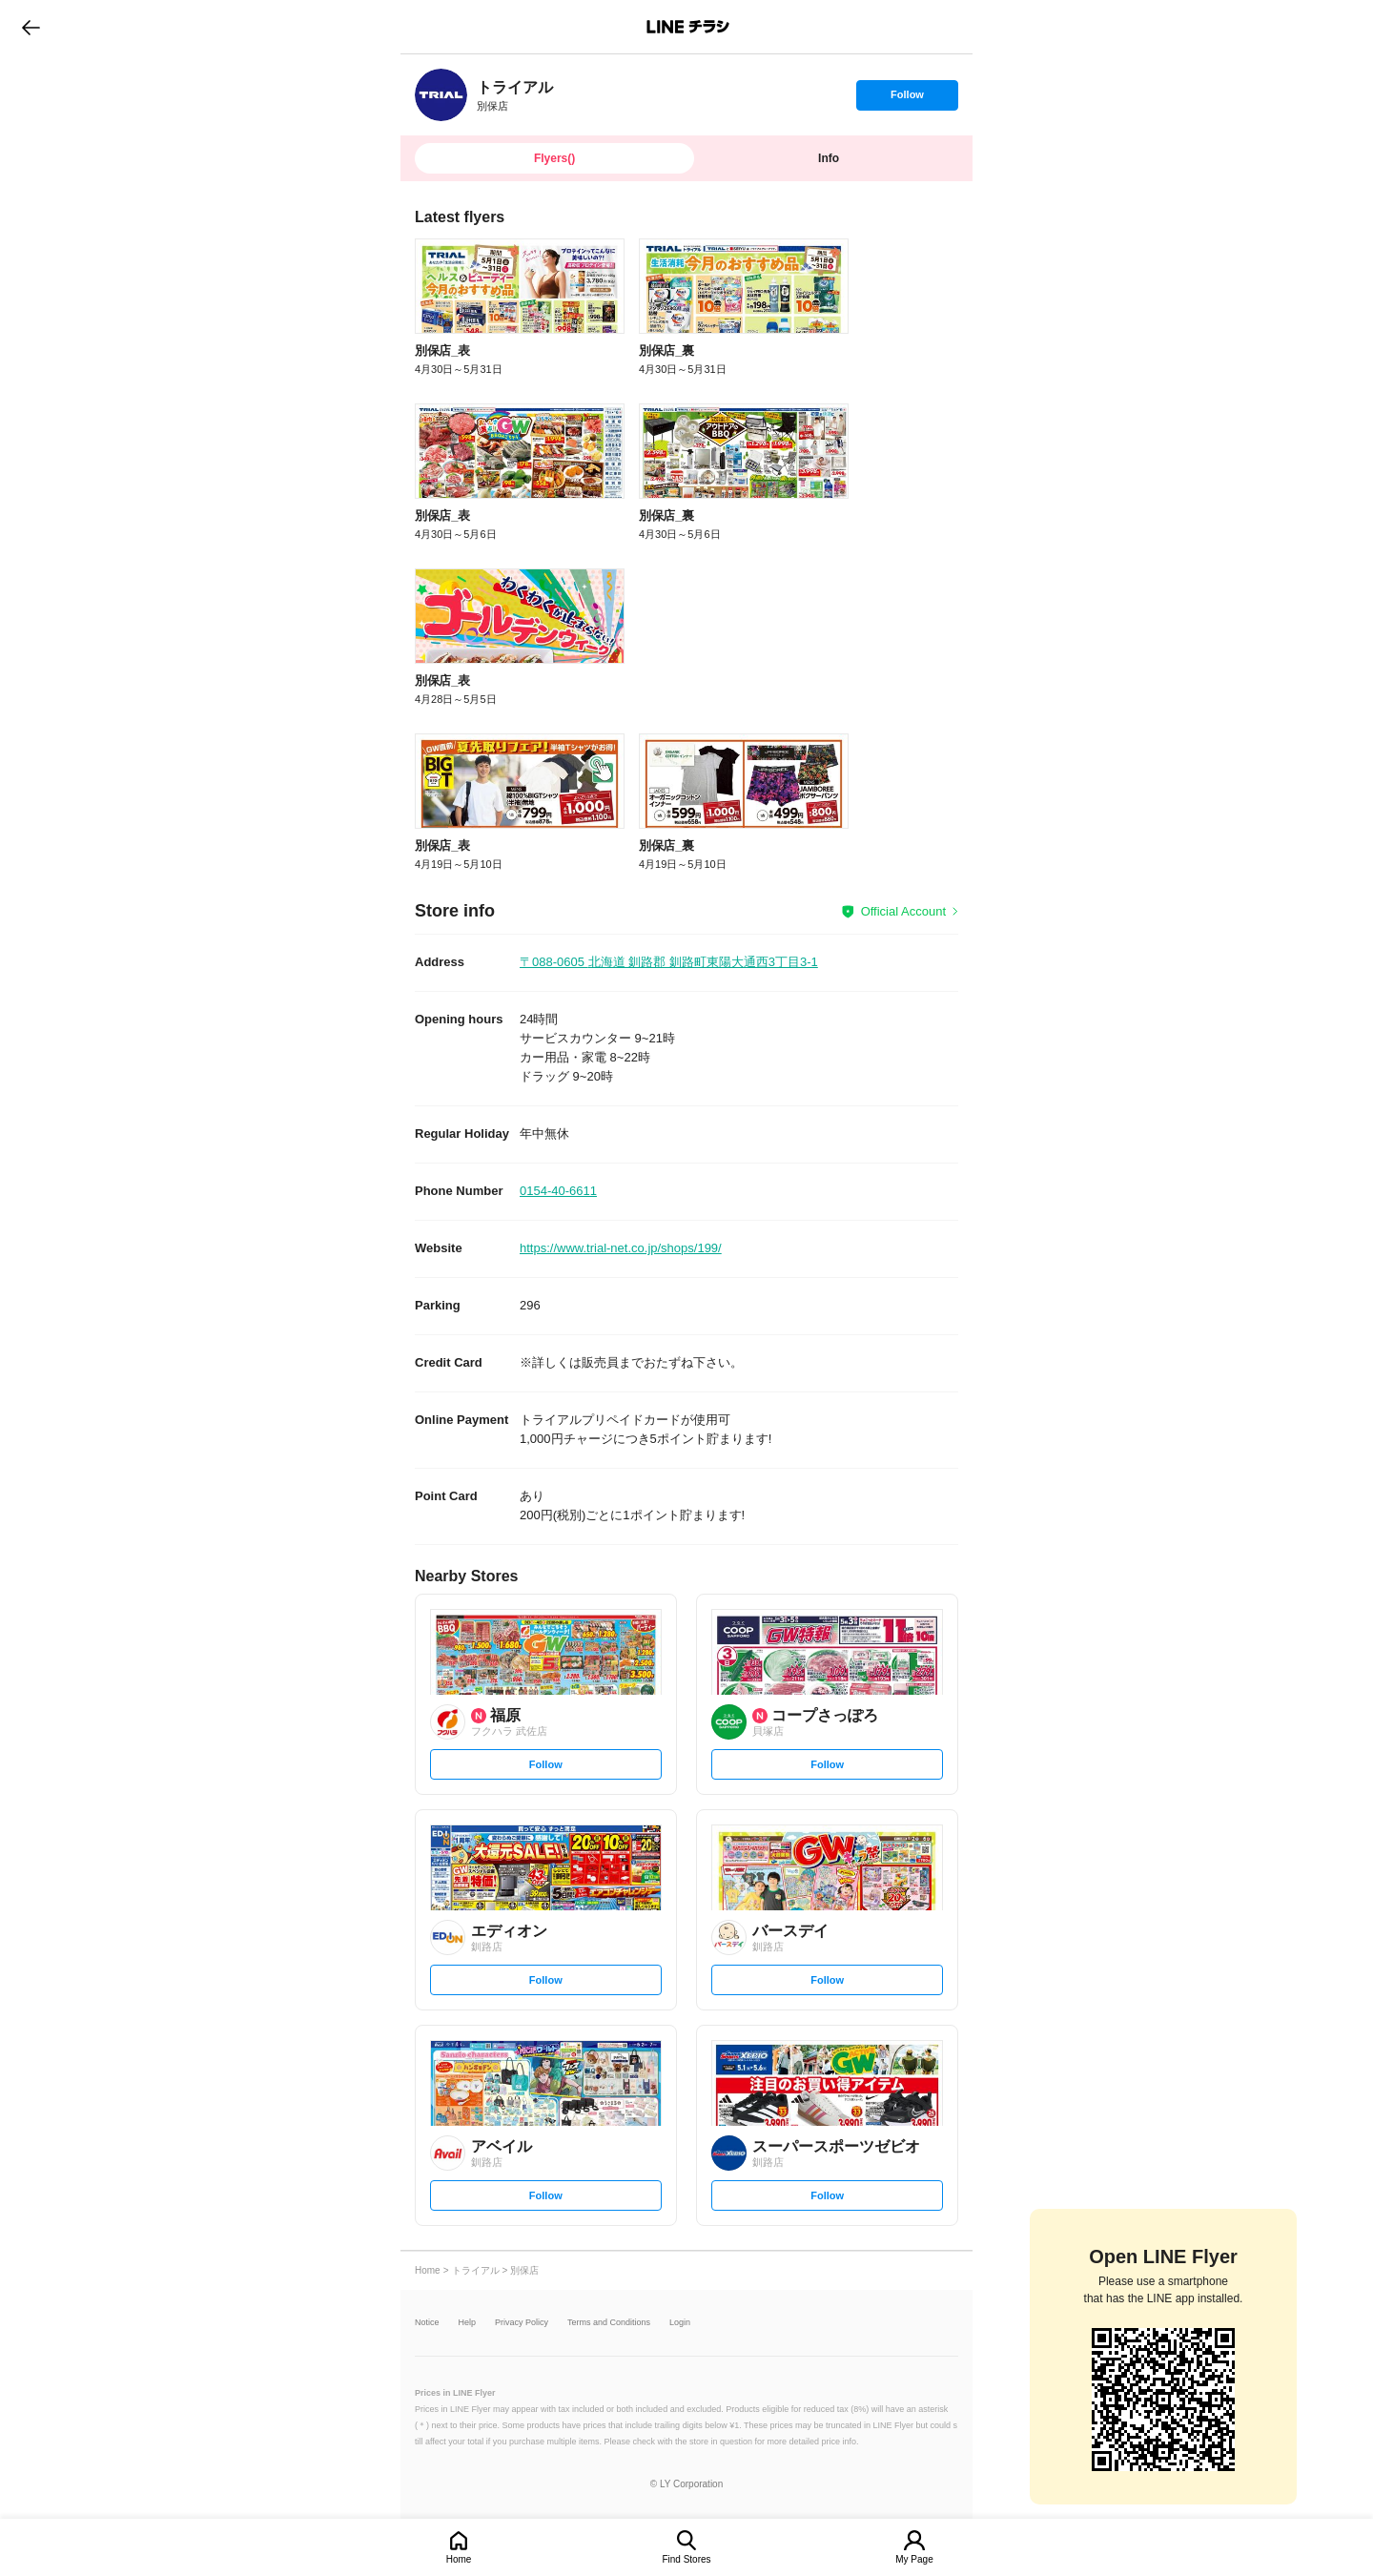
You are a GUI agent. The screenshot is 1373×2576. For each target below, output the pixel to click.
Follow (907, 99)
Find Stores (686, 2559)
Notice (427, 2322)
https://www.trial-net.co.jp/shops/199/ (621, 1248)
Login (679, 2322)
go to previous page (31, 26)
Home (459, 2559)
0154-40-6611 (558, 1191)
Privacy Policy (521, 2322)
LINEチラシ (688, 26)
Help (468, 2322)
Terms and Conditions (608, 2322)
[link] (441, 95)
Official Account (903, 911)
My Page (913, 2559)
